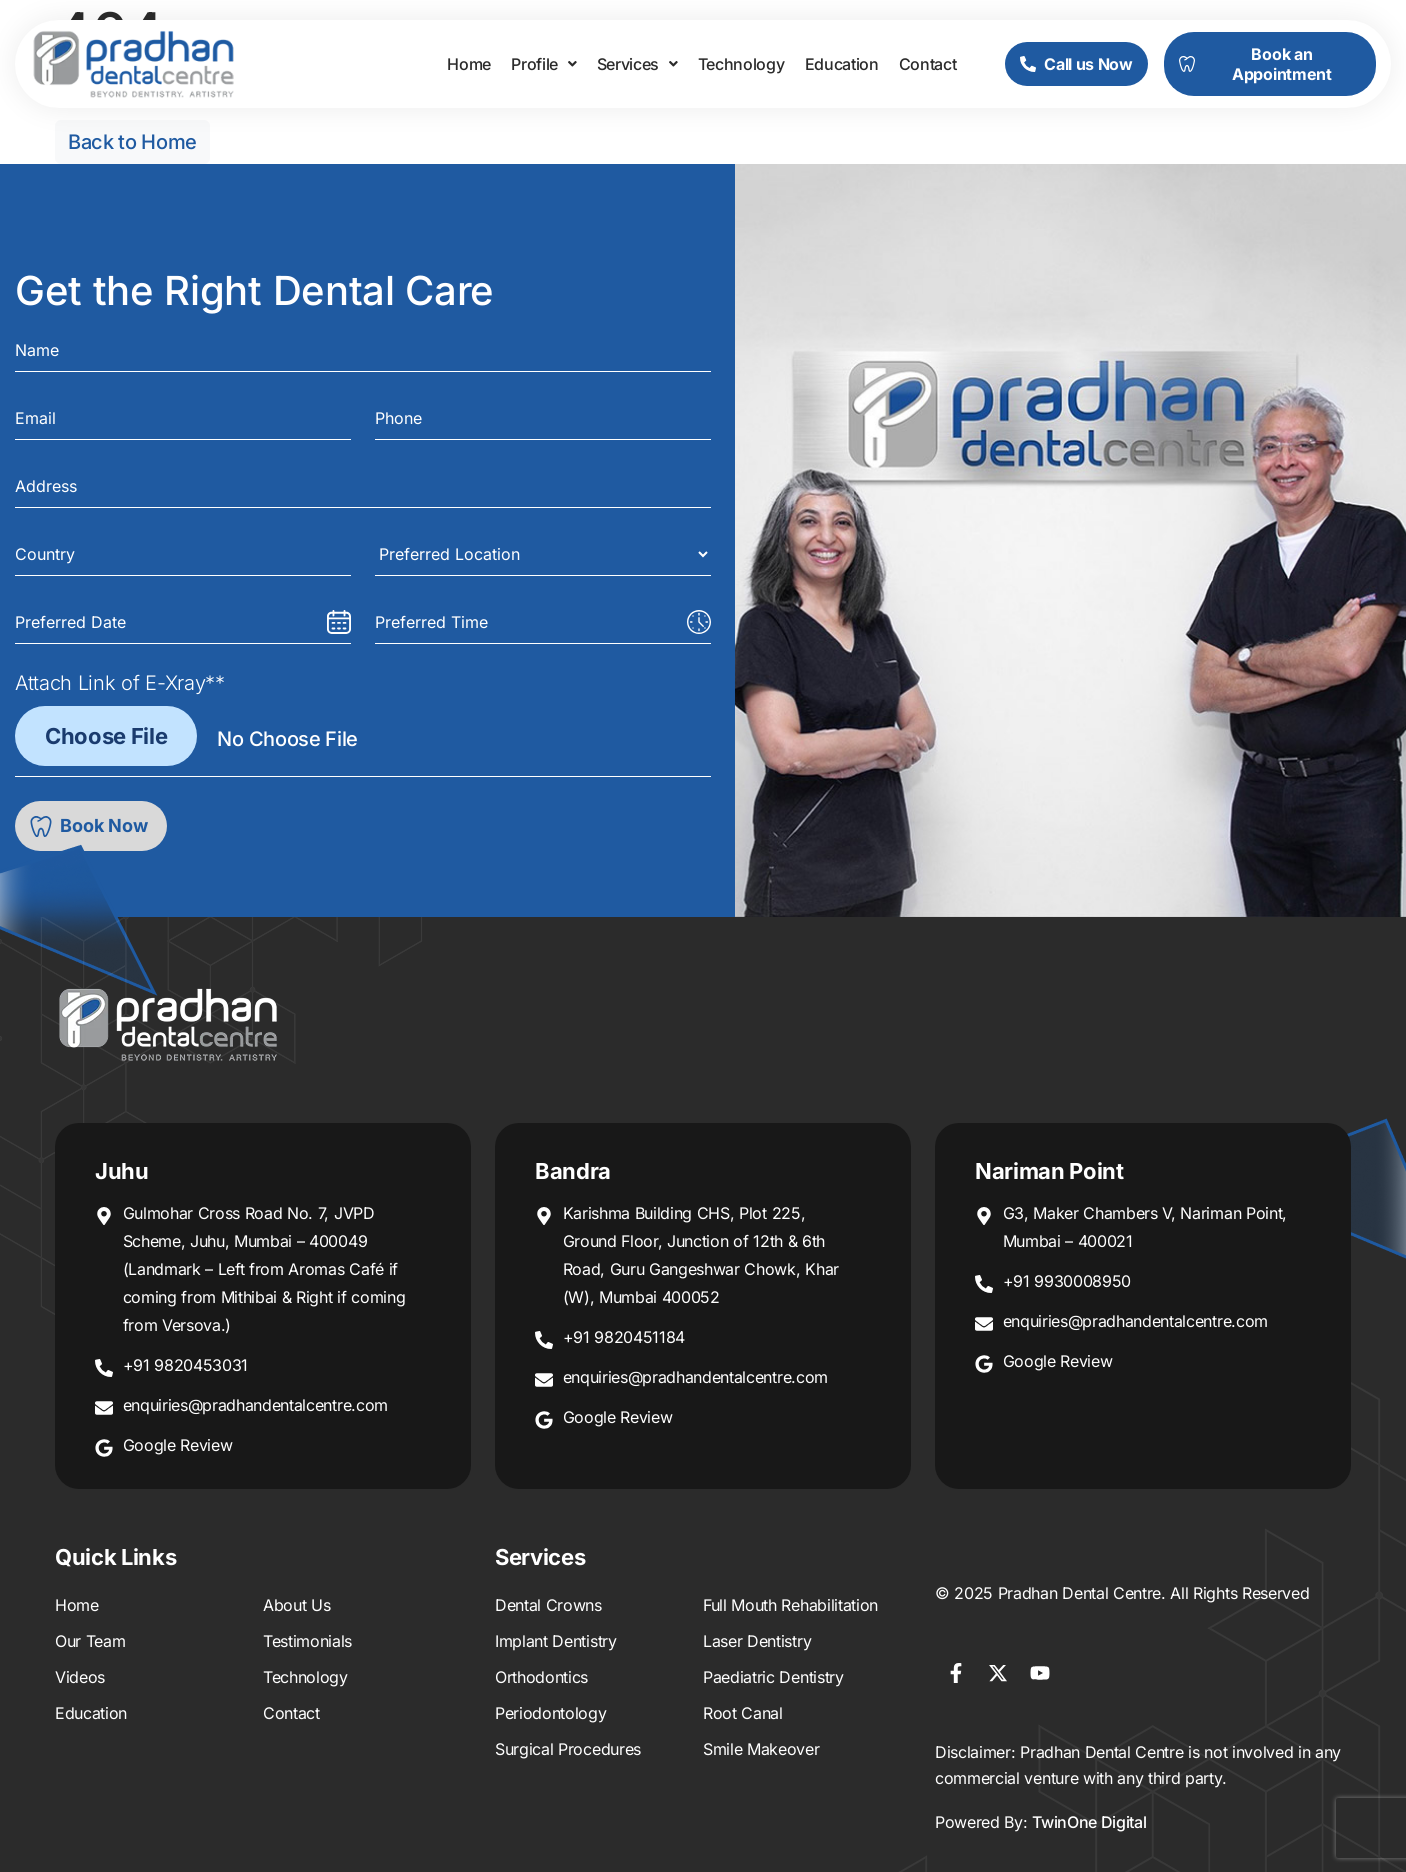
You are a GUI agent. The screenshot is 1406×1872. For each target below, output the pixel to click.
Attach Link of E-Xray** (120, 683)
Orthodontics (541, 1677)
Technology (741, 64)
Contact (928, 64)
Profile (543, 64)
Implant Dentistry (556, 1641)
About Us (296, 1605)
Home (469, 64)
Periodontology (551, 1713)
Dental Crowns (548, 1605)
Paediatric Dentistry (773, 1677)
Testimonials (307, 1641)
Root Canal (743, 1713)
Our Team (90, 1641)
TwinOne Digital (1089, 1822)
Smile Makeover (761, 1749)
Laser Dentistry (757, 1641)
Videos (80, 1677)
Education (842, 64)
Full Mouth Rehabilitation (790, 1605)
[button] (543, 64)
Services (637, 64)
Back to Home (132, 142)
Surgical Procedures (568, 1749)
